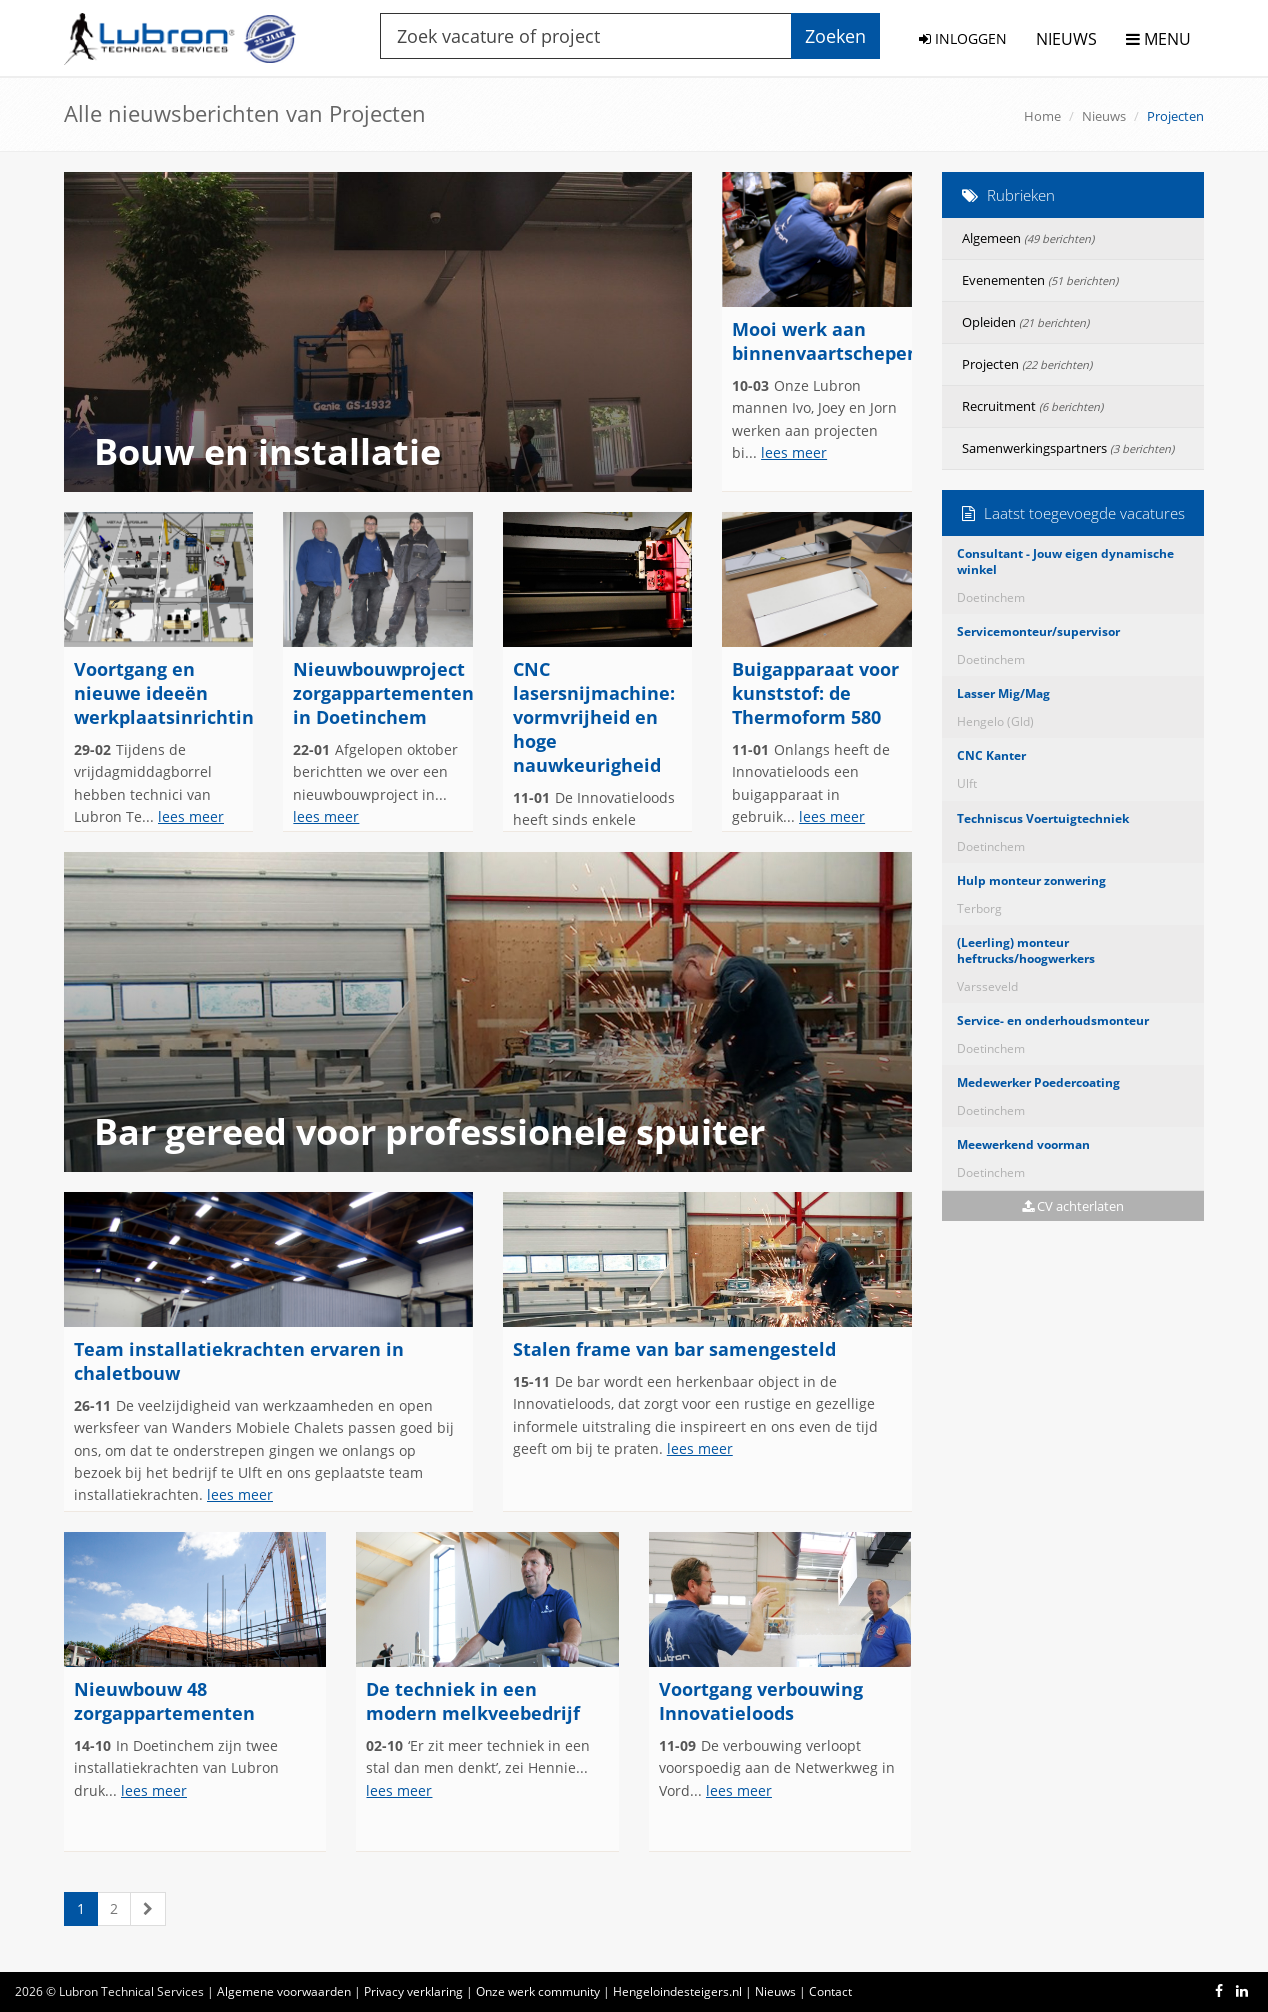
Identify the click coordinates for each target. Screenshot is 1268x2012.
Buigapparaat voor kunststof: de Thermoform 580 (815, 693)
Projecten (1027, 364)
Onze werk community (538, 1991)
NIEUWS (1066, 39)
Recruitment (1032, 406)
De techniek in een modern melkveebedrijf (473, 1701)
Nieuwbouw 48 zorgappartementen (164, 1701)
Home (1042, 116)
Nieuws (1104, 116)
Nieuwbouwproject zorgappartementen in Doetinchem (383, 693)
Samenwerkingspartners (1068, 448)
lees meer (794, 452)
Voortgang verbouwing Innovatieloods (761, 1701)
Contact (830, 1991)
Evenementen (1040, 280)
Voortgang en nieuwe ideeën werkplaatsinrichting (169, 693)
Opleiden (1025, 322)
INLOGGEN (963, 38)
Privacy (413, 1991)
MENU (1158, 39)
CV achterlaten (1073, 1206)
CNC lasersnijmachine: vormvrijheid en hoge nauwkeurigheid (594, 717)
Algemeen (1028, 238)
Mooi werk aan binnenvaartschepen (825, 341)
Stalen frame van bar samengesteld (674, 1349)
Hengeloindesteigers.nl (677, 1991)
